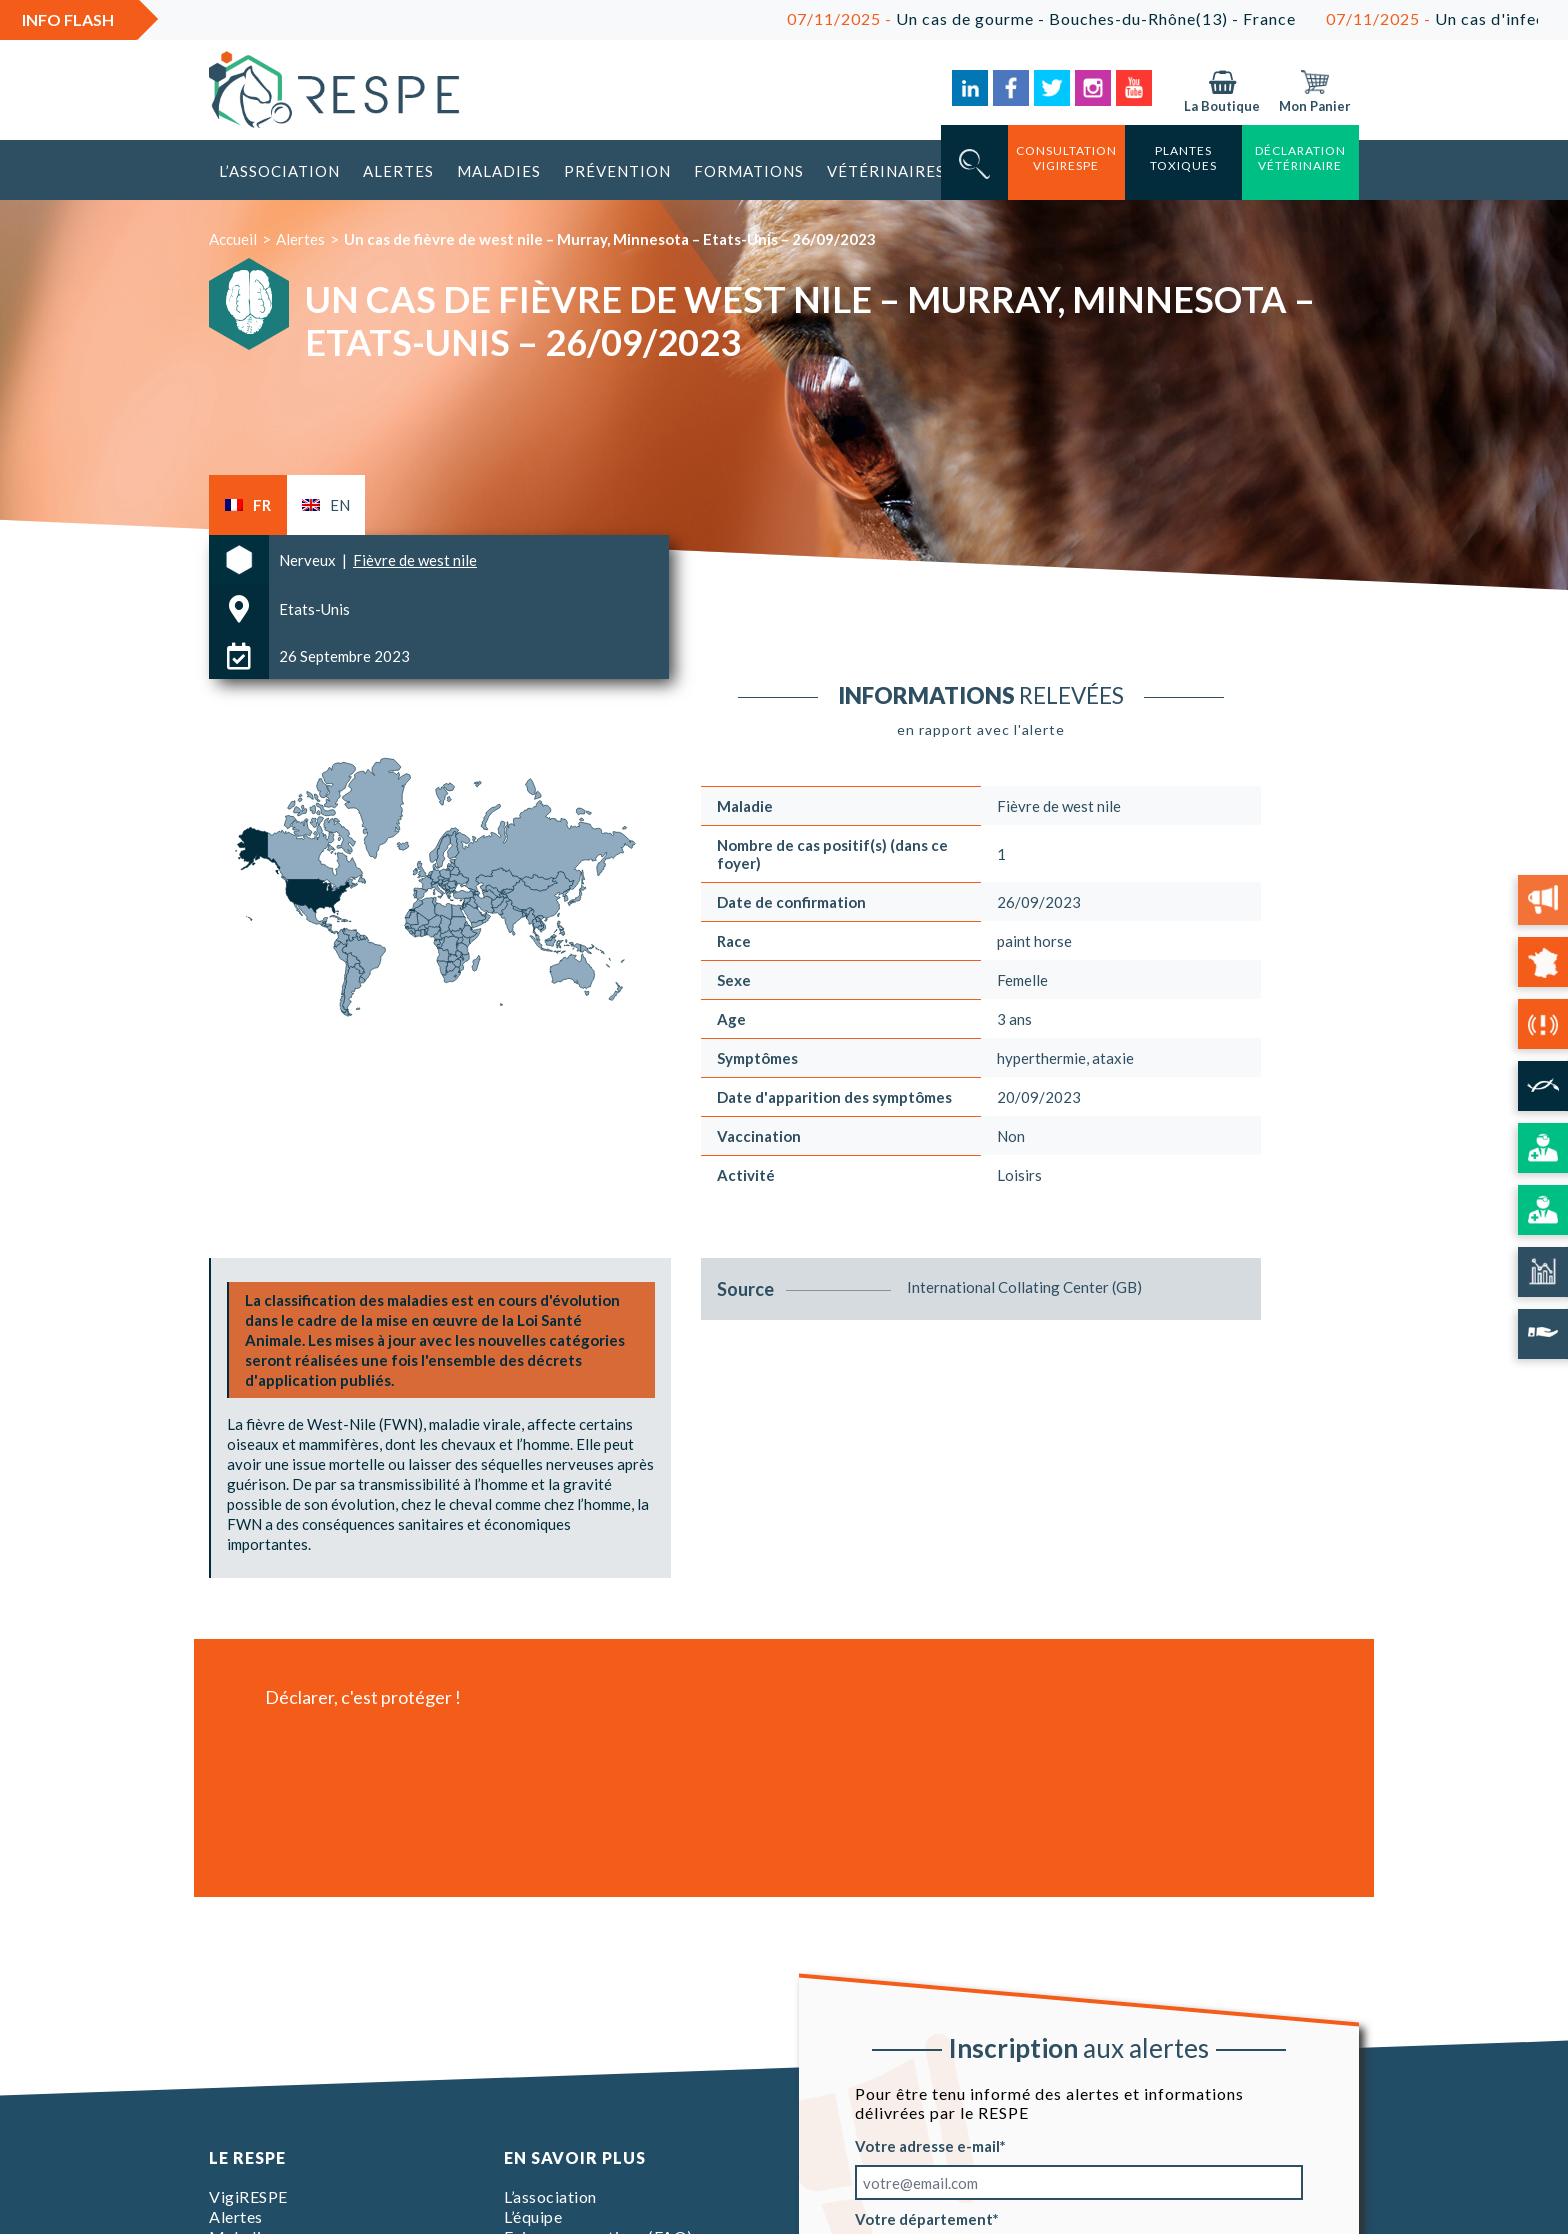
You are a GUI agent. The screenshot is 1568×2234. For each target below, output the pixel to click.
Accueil (233, 239)
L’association (279, 171)
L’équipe (533, 2216)
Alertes (398, 171)
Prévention (617, 171)
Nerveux (309, 560)
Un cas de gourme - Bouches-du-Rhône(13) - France (1065, 18)
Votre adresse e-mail (927, 2146)
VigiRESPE (248, 2196)
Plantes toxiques (1183, 158)
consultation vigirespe (1066, 158)
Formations (749, 171)
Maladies (499, 171)
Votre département (924, 2219)
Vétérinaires (886, 171)
